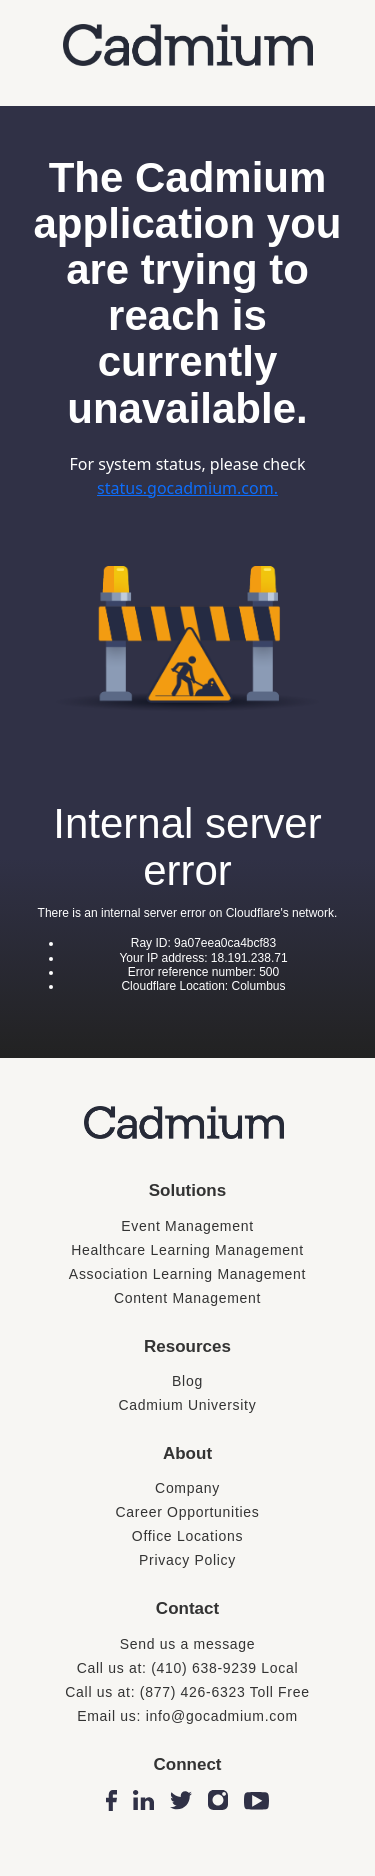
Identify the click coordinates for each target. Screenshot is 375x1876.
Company (187, 1488)
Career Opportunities (188, 1512)
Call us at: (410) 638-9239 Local (188, 1668)
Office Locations (187, 1536)
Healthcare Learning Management (187, 1250)
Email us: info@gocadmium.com (187, 1716)
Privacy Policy (187, 1560)
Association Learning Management (187, 1274)
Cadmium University (188, 1405)
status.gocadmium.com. (187, 488)
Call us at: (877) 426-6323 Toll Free (187, 1692)
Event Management (187, 1226)
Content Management (187, 1298)
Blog (187, 1381)
